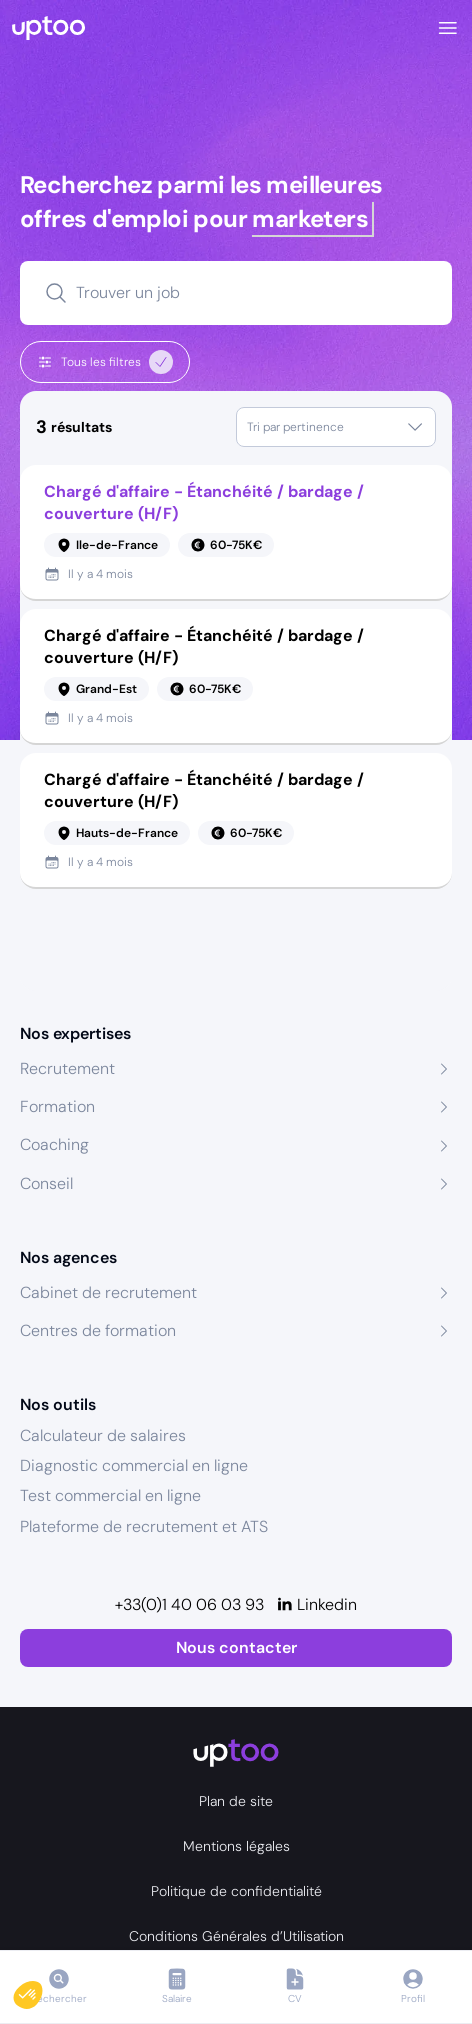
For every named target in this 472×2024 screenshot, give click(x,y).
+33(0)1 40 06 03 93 (189, 1604)
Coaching (54, 1144)
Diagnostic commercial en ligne (134, 1465)
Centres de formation (98, 1330)
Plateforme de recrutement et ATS (144, 1526)
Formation (57, 1106)
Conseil (46, 1183)
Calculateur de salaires (103, 1435)
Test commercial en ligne (110, 1495)
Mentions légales (236, 1846)
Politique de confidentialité (236, 1891)
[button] (42, 1990)
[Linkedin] (316, 1605)
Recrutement (67, 1068)
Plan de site (236, 1801)
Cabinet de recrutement (108, 1292)
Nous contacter (236, 1647)
